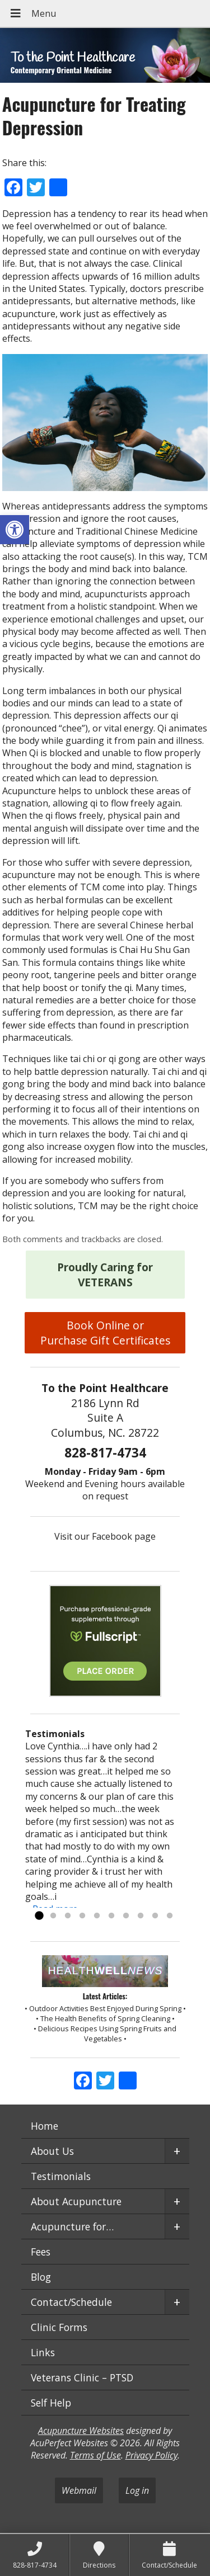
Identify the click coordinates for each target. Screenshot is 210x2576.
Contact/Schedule (71, 2302)
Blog (41, 2277)
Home (44, 2125)
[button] (14, 529)
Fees (40, 2251)
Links (43, 2352)
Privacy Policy (151, 2455)
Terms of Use (95, 2455)
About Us (52, 2151)
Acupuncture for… (72, 2226)
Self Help (51, 2402)
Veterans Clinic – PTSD (82, 2377)
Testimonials (61, 2176)
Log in (137, 2490)
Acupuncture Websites (81, 2430)
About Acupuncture (76, 2201)
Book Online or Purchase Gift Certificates (105, 1333)
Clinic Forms (59, 2327)
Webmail (79, 2490)
